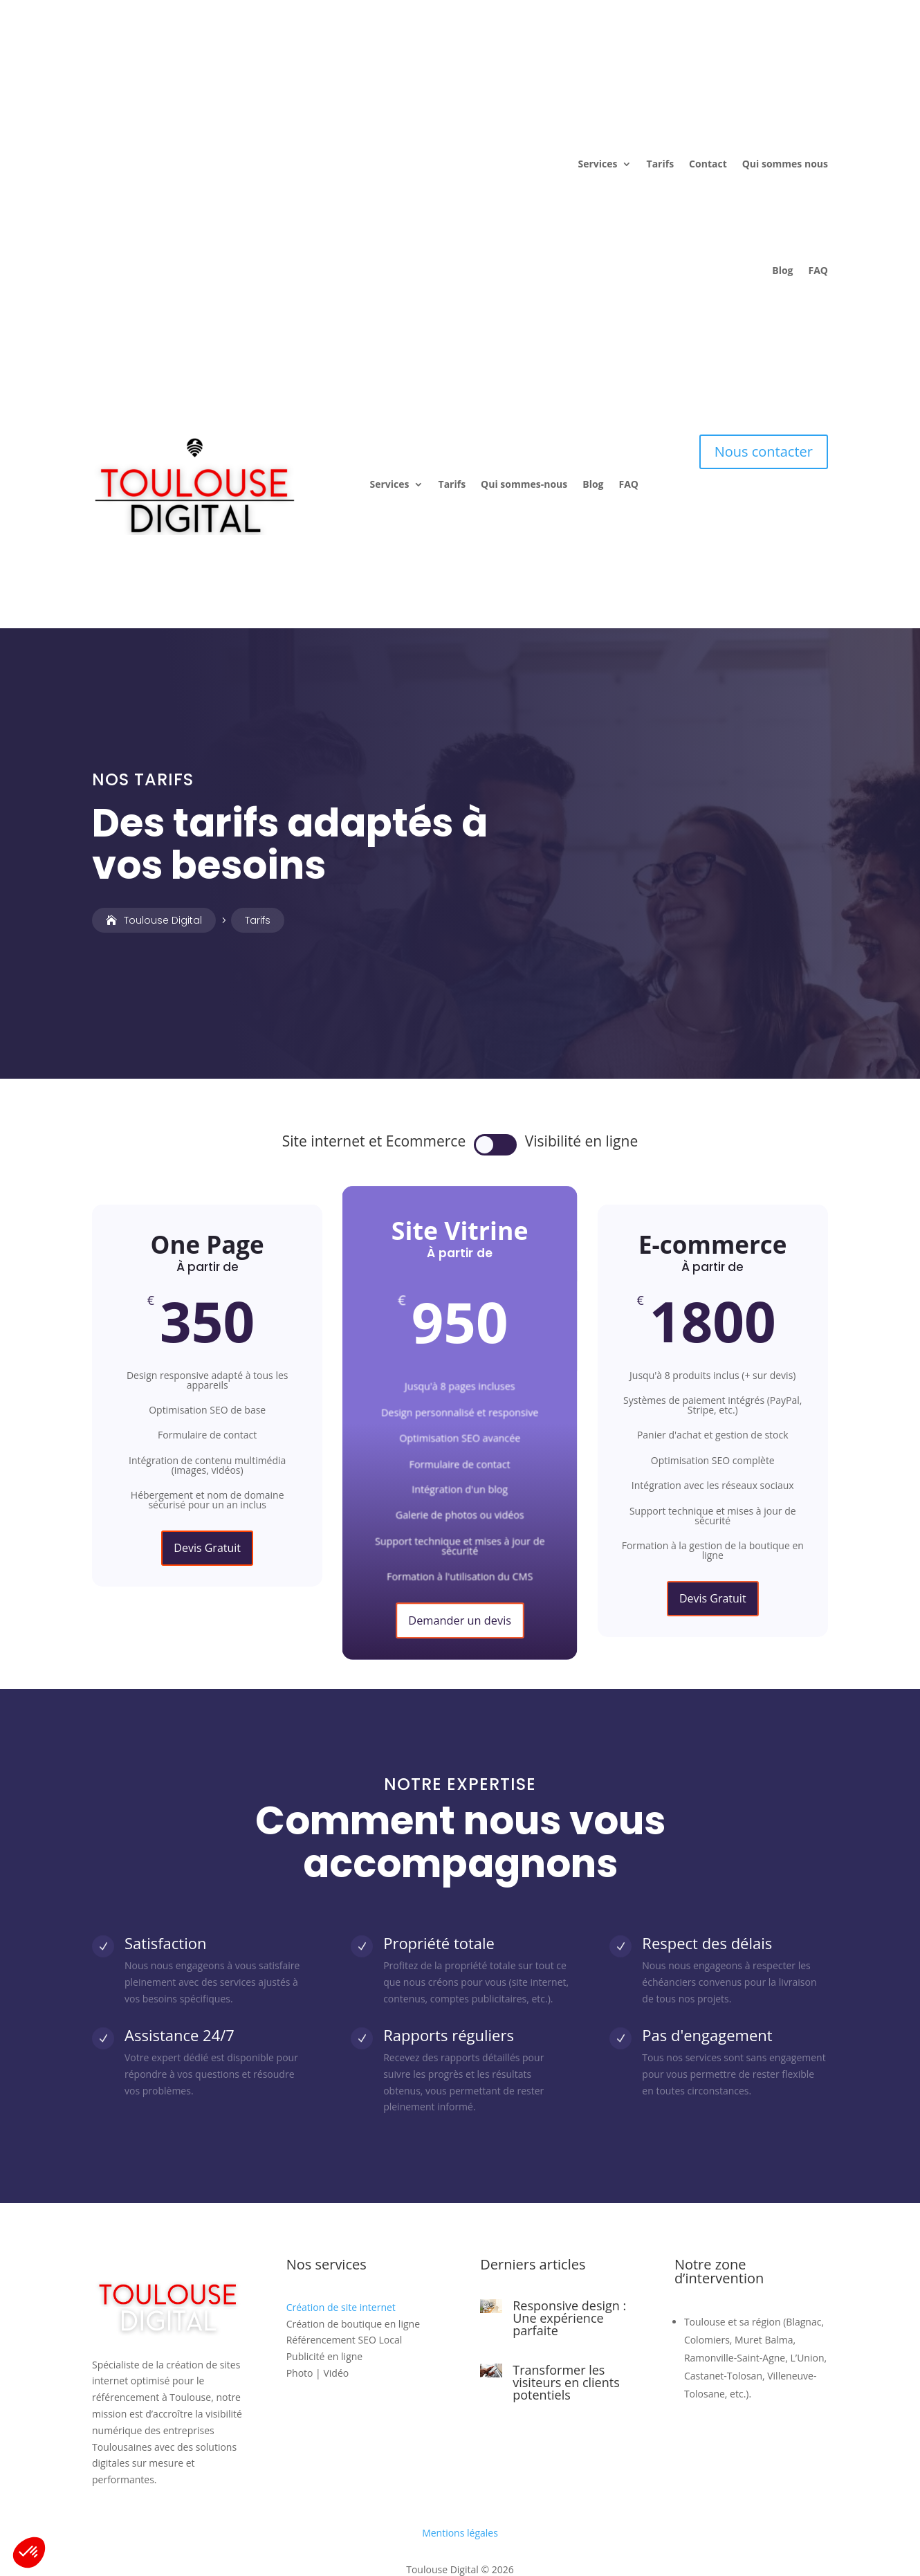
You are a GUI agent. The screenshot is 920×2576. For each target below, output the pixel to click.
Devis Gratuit (207, 1454)
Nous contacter (764, 396)
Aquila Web (469, 2512)
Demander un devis (460, 1526)
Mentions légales (460, 2439)
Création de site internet (341, 2213)
